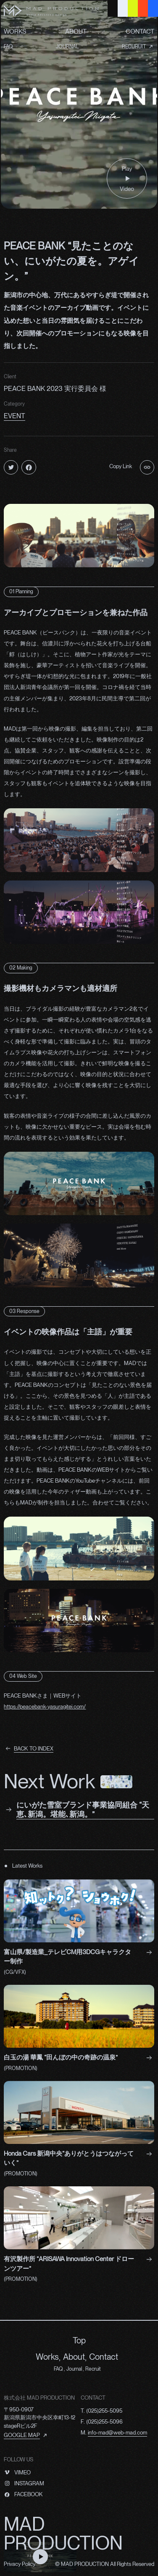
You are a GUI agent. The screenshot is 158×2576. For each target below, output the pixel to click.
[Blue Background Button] (153, 8)
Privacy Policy (19, 2564)
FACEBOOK (28, 2494)
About (74, 2357)
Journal (74, 2369)
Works (47, 2357)
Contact (103, 2357)
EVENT (14, 416)
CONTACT (140, 32)
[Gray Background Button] (123, 8)
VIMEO (22, 2472)
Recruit (93, 2369)
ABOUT (76, 32)
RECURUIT (134, 46)
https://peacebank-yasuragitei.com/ (45, 1706)
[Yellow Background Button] (133, 8)
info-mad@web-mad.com (117, 2432)
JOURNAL (67, 46)
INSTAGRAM (29, 2483)
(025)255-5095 (104, 2411)
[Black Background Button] (113, 8)
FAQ (8, 46)
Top (79, 2340)
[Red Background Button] (143, 8)
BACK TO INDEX (33, 1748)
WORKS (15, 32)
